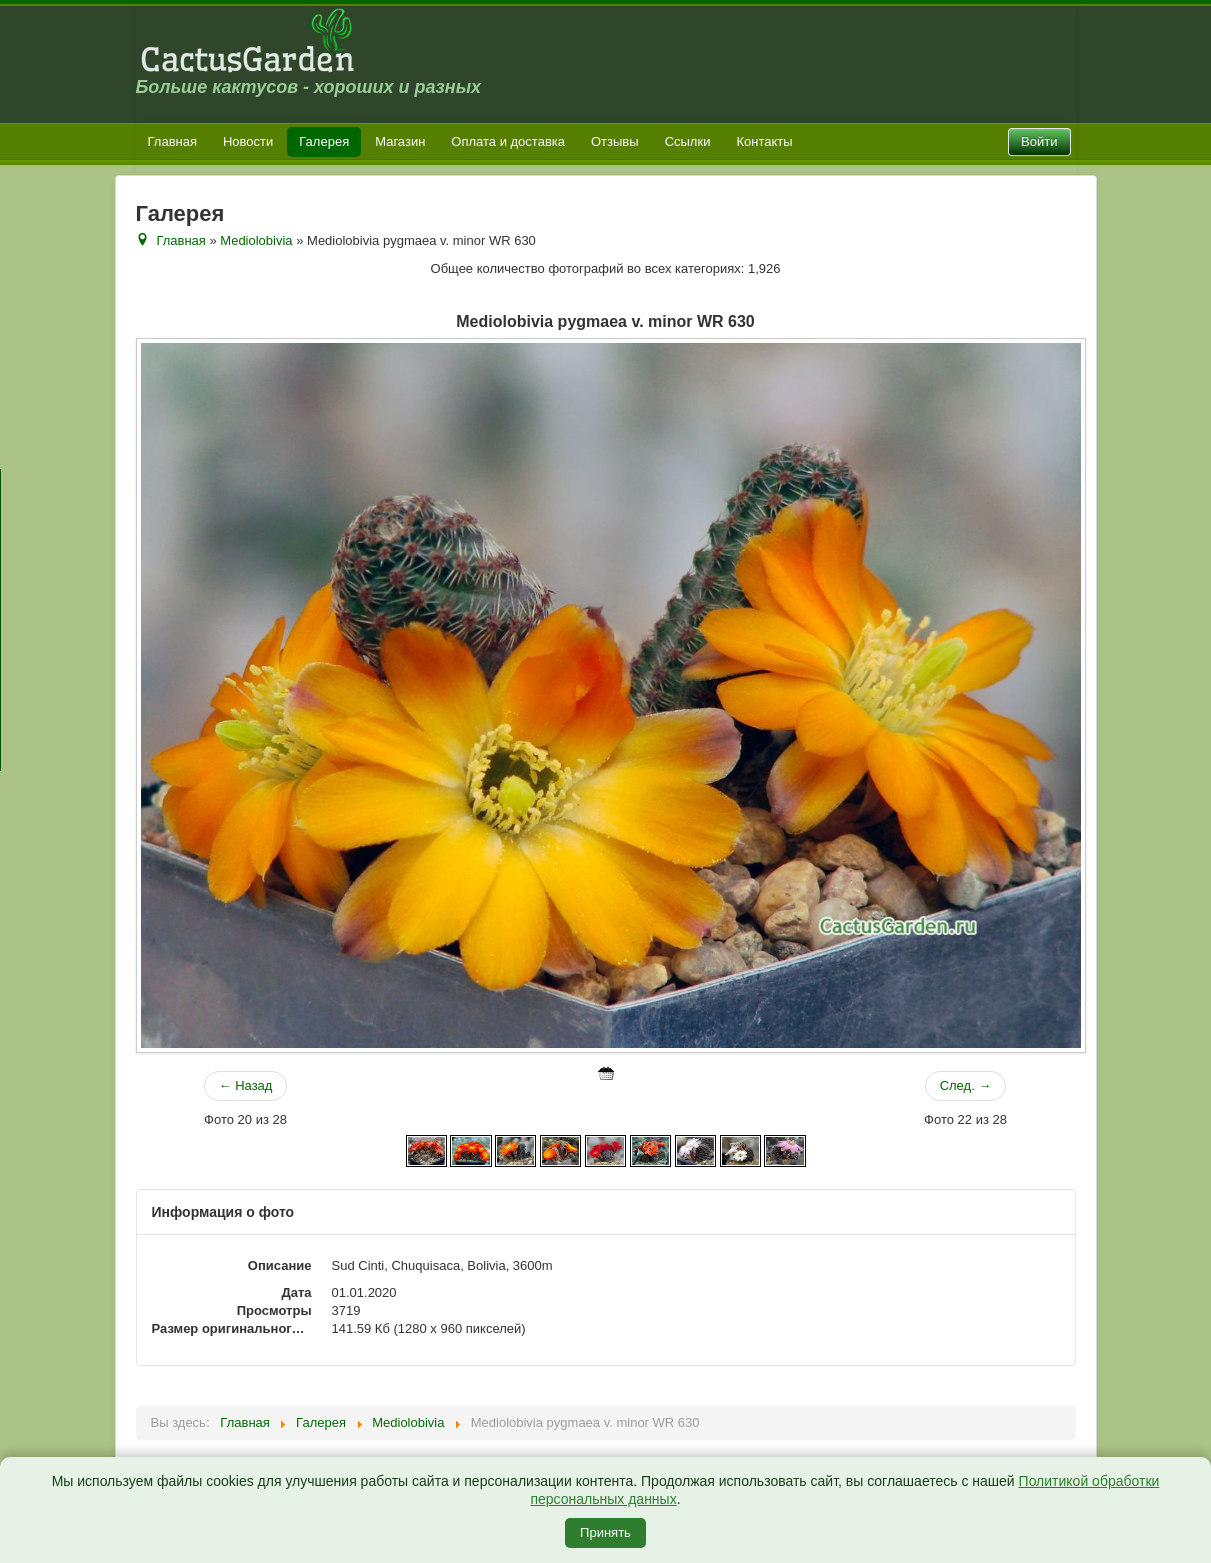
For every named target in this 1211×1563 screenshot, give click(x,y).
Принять (605, 1532)
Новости (248, 141)
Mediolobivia (256, 240)
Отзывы (615, 141)
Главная (172, 141)
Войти (1039, 141)
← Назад (246, 1085)
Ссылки (688, 141)
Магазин (400, 141)
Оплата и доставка (508, 141)
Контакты (764, 141)
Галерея (324, 141)
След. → (966, 1085)
